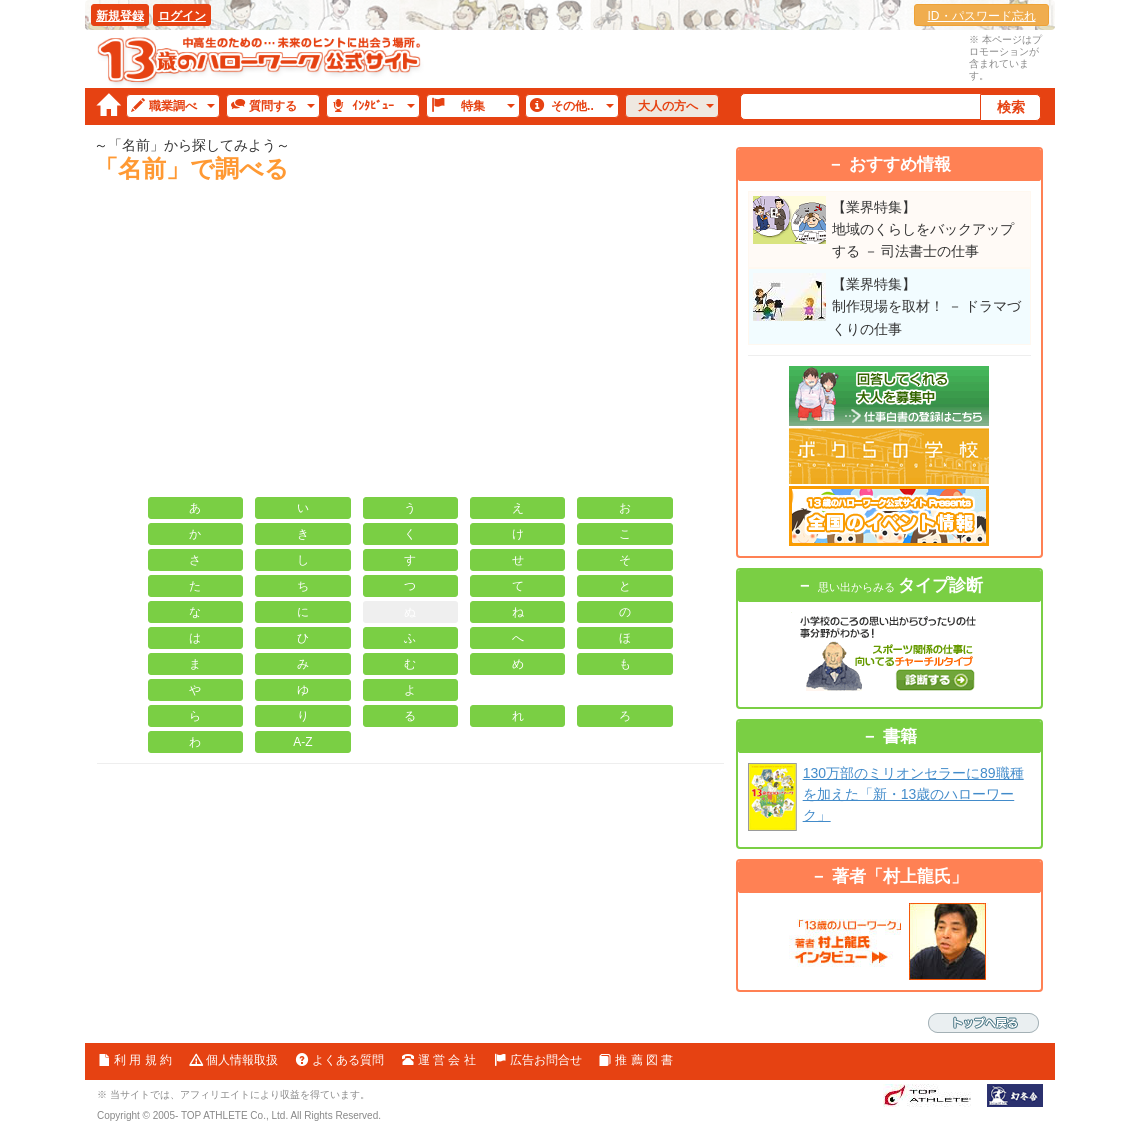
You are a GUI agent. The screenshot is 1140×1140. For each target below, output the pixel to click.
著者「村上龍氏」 (900, 876)
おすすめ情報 (900, 164)
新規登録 (120, 16)
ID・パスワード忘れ (982, 16)
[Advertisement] (410, 347)
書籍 (900, 736)
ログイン (182, 16)
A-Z (302, 742)
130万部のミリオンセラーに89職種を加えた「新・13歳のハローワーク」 (913, 794)
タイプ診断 (900, 585)
